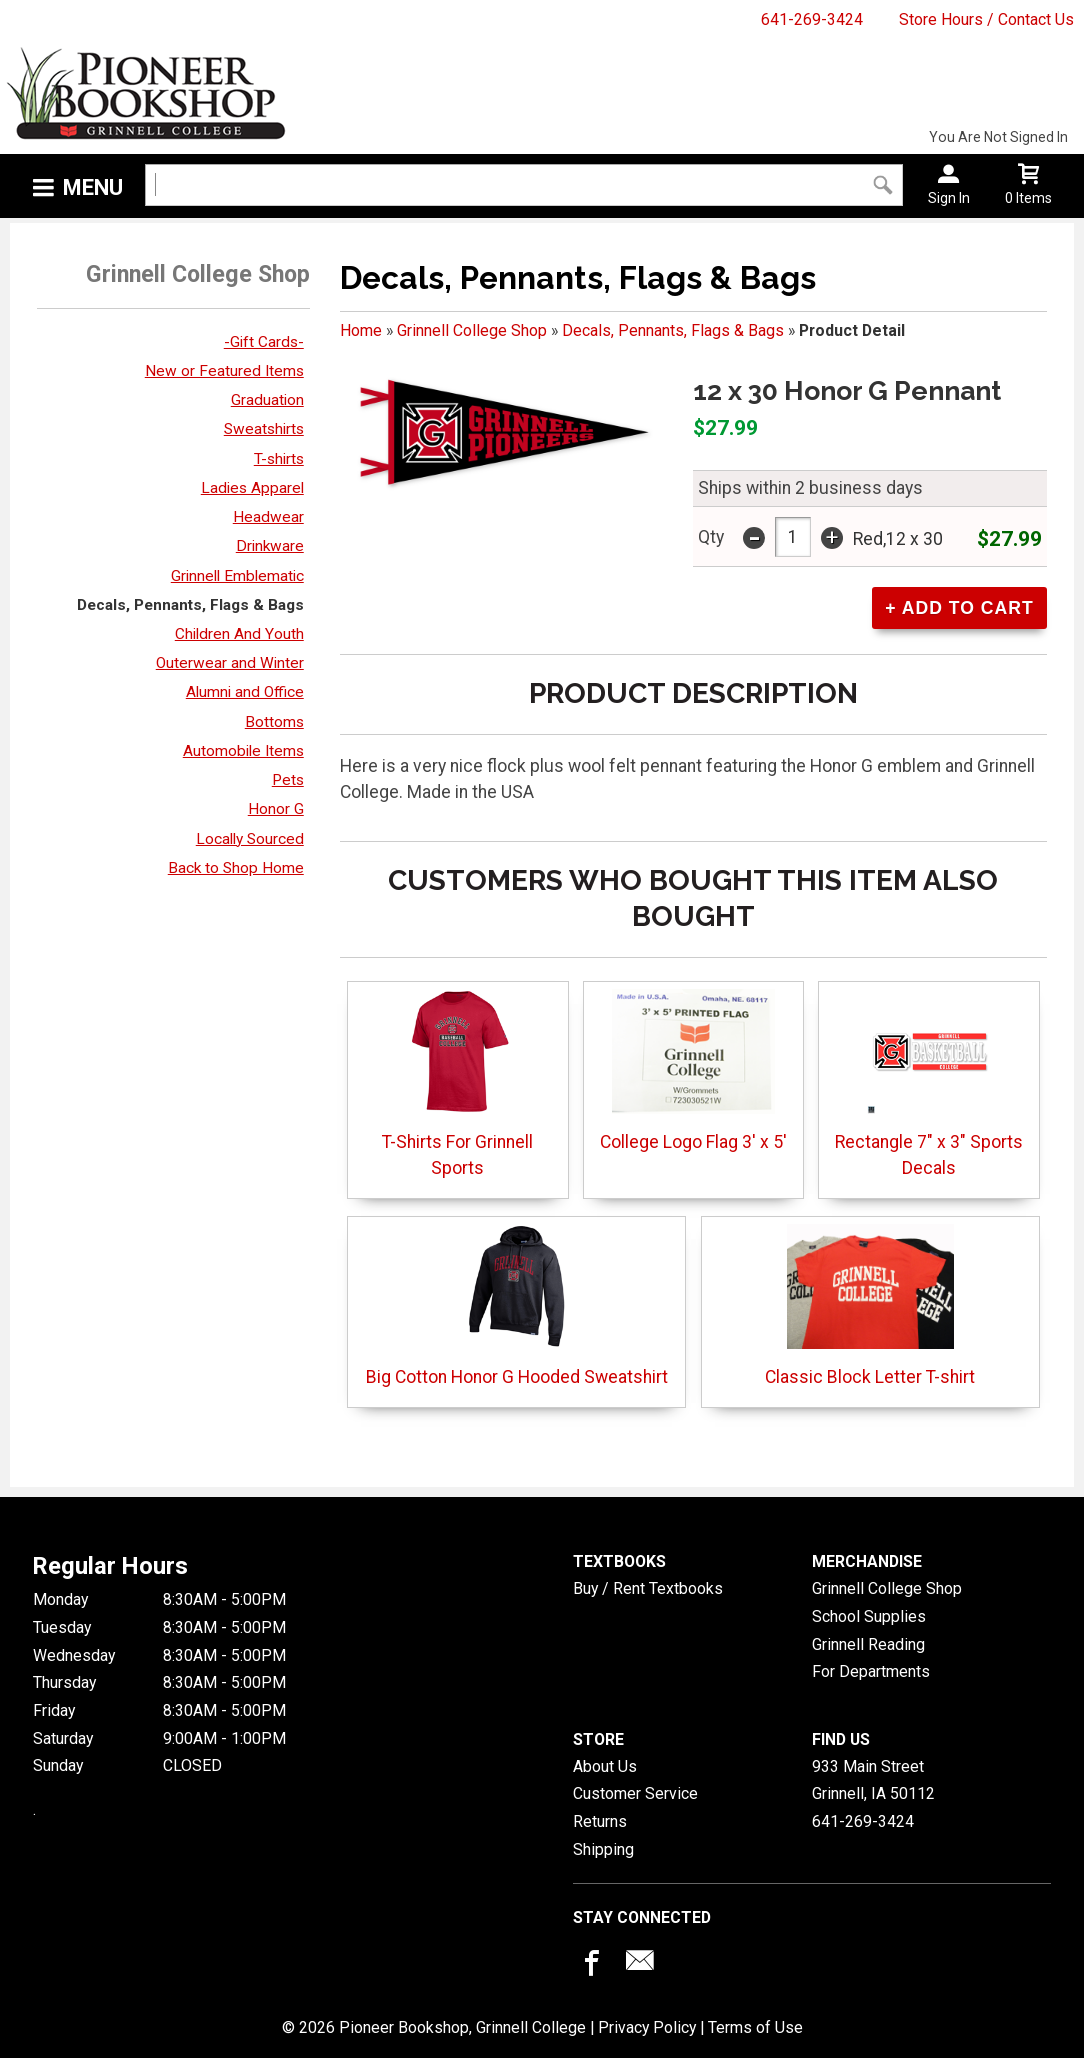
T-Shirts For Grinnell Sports (457, 1083)
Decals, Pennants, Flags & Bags (190, 605)
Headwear (268, 517)
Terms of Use (755, 2027)
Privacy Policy (647, 2027)
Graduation (267, 400)
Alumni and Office (245, 692)
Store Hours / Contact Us (986, 19)
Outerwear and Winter (230, 663)
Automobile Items (243, 751)
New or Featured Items (224, 371)
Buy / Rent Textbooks (648, 1588)
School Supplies (869, 1616)
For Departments (871, 1671)
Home (361, 330)
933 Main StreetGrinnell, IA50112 (873, 1780)
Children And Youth (239, 634)
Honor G (276, 809)
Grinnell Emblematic (237, 576)
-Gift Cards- (264, 342)
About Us (605, 1766)
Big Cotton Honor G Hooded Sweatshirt (517, 1305)
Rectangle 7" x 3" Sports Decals (929, 1083)
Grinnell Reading (868, 1644)
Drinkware (270, 546)
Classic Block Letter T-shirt (870, 1305)
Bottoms (274, 722)
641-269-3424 (812, 19)
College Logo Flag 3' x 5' (693, 1070)
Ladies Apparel (252, 488)
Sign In (949, 198)
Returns (600, 1821)
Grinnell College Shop (472, 330)
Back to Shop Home (236, 868)
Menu (93, 187)
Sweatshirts (264, 429)
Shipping (603, 1849)
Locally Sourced (250, 839)
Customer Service (635, 1793)
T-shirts (279, 459)
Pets (288, 780)
